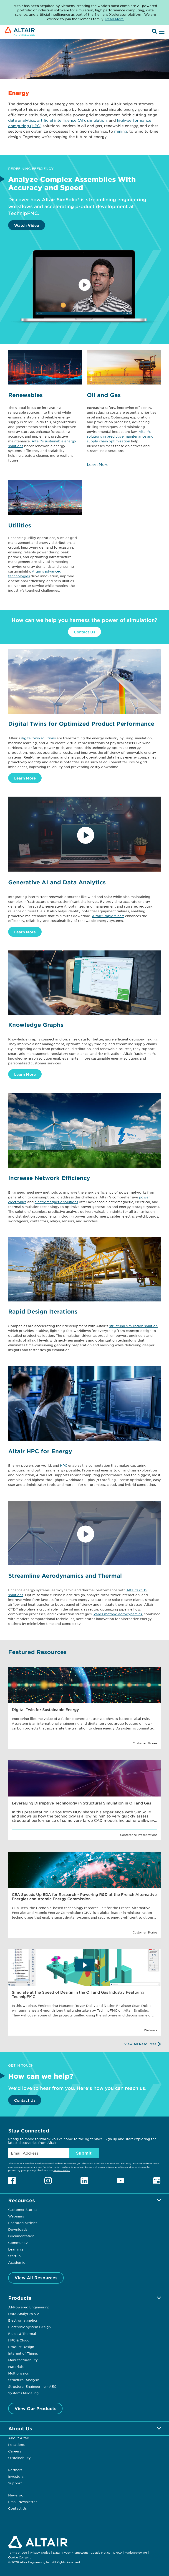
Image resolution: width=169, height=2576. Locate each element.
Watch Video (26, 225)
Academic (16, 2262)
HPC (63, 1465)
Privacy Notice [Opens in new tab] (40, 2552)
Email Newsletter (22, 2502)
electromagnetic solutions (56, 1202)
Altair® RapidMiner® (108, 916)
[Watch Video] (84, 330)
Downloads (17, 2229)
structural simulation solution (133, 1326)
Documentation (21, 2236)
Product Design (21, 2347)
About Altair (18, 2438)
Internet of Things (23, 2353)
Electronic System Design (29, 2327)
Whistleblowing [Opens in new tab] (136, 2552)
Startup (14, 2256)
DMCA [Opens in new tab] (117, 2552)
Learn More (97, 464)
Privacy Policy (61, 2170)
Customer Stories (22, 2209)
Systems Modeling (23, 2393)
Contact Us (84, 632)
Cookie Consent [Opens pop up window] (19, 2557)
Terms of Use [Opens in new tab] (17, 2552)
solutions (15, 446)
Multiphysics (18, 2373)
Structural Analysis (23, 2380)
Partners (15, 2470)
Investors (15, 2476)
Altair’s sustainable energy (54, 441)
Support (15, 2483)
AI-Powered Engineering (29, 2307)
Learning (15, 2249)
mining (120, 131)
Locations (16, 2444)
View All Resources (140, 2044)
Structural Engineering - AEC (32, 2386)
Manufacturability (23, 2360)
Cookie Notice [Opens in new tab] (101, 2552)
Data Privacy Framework (70, 2552)
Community (18, 2242)
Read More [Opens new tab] (114, 19)
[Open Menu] (161, 31)
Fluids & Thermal (22, 2333)
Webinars (16, 2216)
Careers (14, 2451)
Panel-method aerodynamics (117, 1614)
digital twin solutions (38, 738)
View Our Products (35, 2408)
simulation (97, 120)
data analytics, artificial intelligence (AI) (46, 120)
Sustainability (19, 2458)
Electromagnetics (23, 2320)
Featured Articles (22, 2223)
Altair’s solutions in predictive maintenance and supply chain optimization (120, 436)
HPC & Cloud (19, 2340)
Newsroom (17, 2495)
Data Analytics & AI (24, 2314)
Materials (15, 2366)
